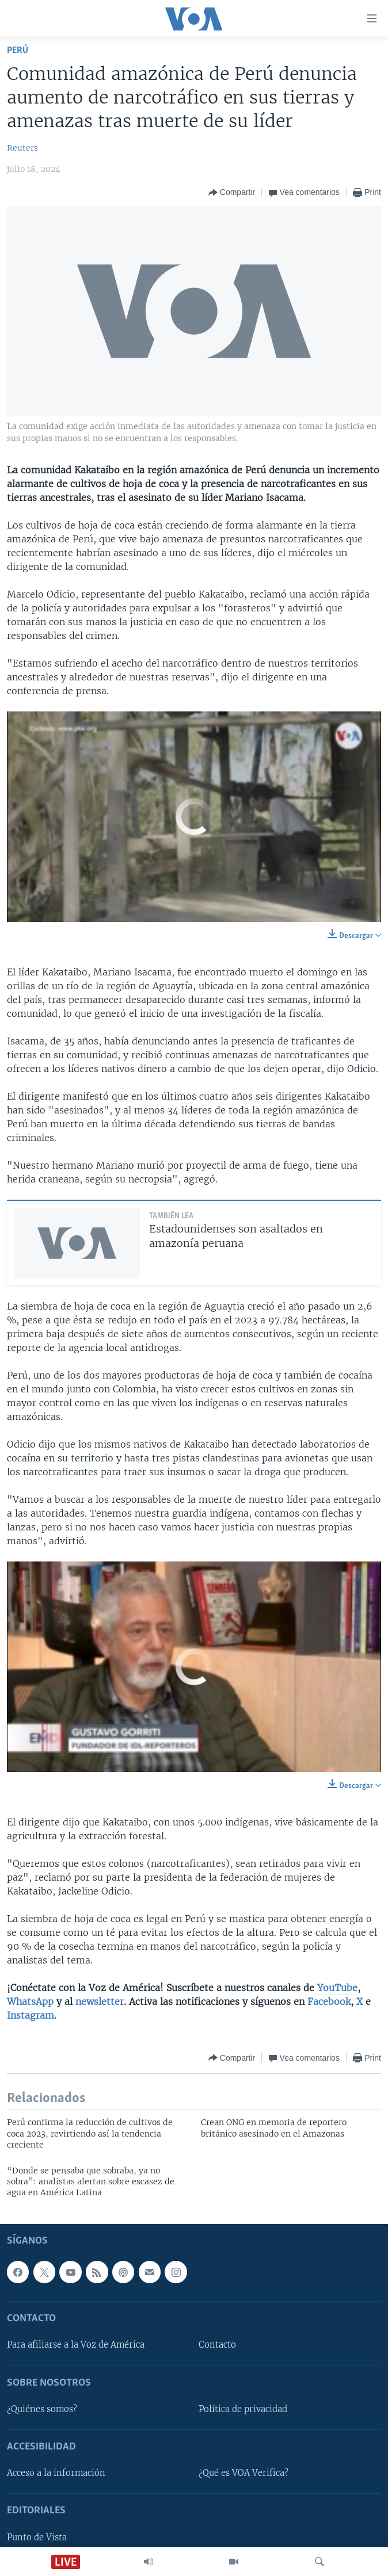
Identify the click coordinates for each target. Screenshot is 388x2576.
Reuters (22, 148)
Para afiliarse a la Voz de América (75, 2345)
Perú (17, 50)
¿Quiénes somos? (42, 2409)
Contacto (217, 2345)
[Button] (231, 193)
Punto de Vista (37, 2537)
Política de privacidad (243, 2409)
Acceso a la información (56, 2473)
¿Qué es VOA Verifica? (243, 2473)
